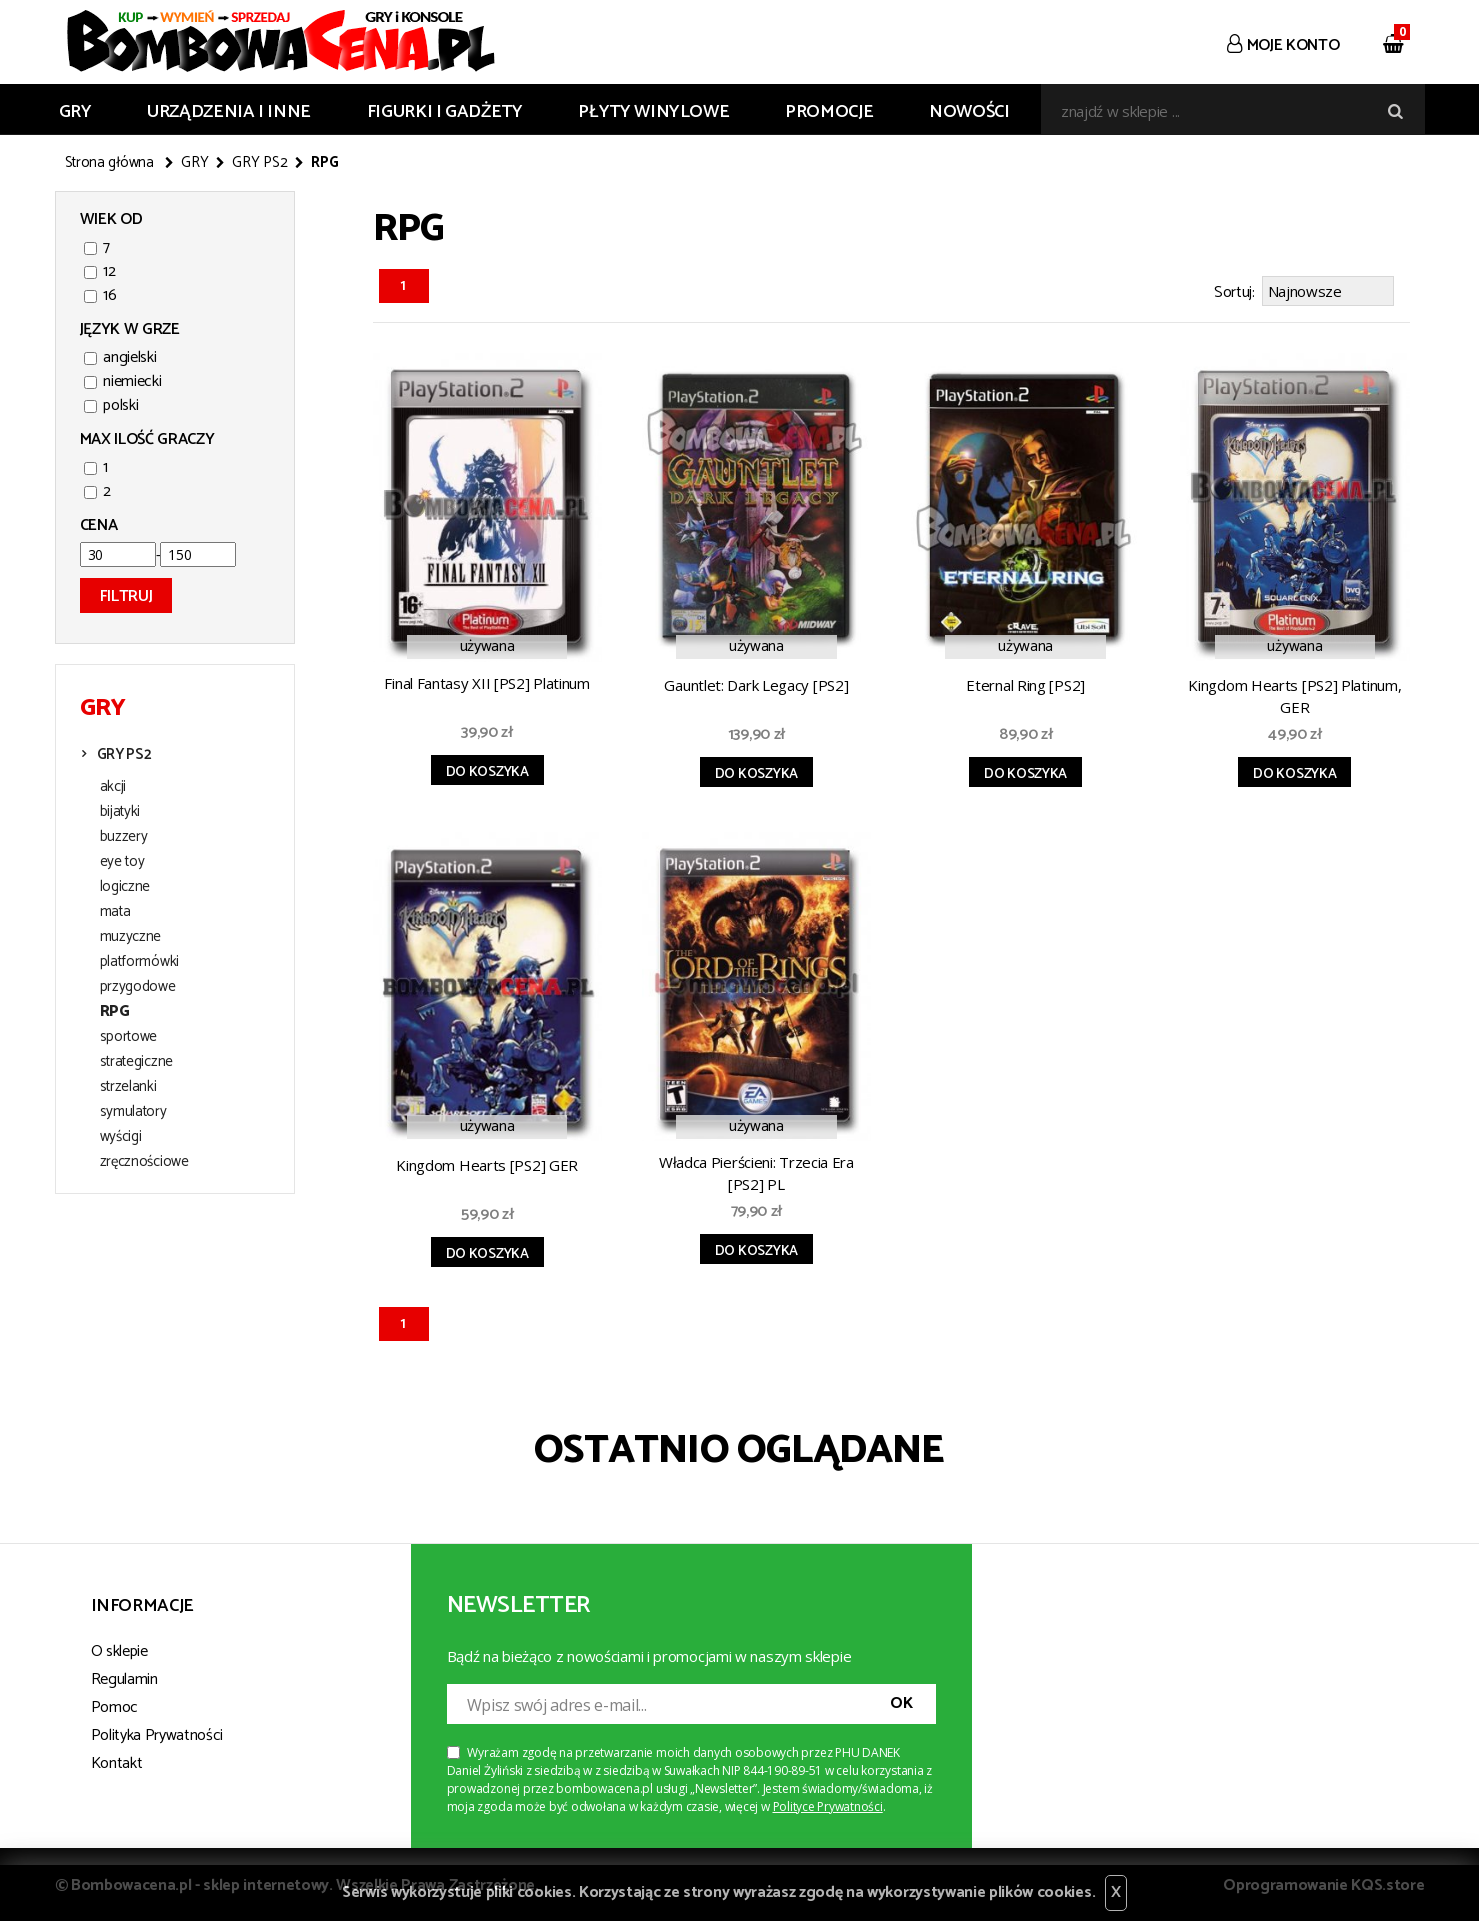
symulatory (133, 1112)
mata (115, 912)
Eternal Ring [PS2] (1025, 682)
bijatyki (120, 812)
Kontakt (117, 1760)
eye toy (122, 862)
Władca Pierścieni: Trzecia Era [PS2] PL (756, 1170)
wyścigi (121, 1137)
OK (901, 1700)
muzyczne (131, 937)
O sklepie (119, 1648)
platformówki (139, 962)
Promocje (829, 112)
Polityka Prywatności (157, 1732)
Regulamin (124, 1676)
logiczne (125, 887)
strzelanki (128, 1087)
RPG (115, 1012)
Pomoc (114, 1704)
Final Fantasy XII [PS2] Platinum (486, 680)
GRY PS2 (259, 163)
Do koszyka (487, 769)
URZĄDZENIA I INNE (229, 112)
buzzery (124, 837)
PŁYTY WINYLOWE (653, 112)
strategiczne (136, 1062)
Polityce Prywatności (828, 1803)
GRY (75, 112)
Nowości (969, 112)
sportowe (129, 1037)
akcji (113, 787)
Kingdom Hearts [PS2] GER (487, 1162)
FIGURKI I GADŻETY (445, 112)
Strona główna (109, 163)
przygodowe (138, 987)
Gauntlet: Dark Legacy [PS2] (756, 682)
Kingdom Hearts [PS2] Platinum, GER (1294, 693)
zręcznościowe (144, 1162)
